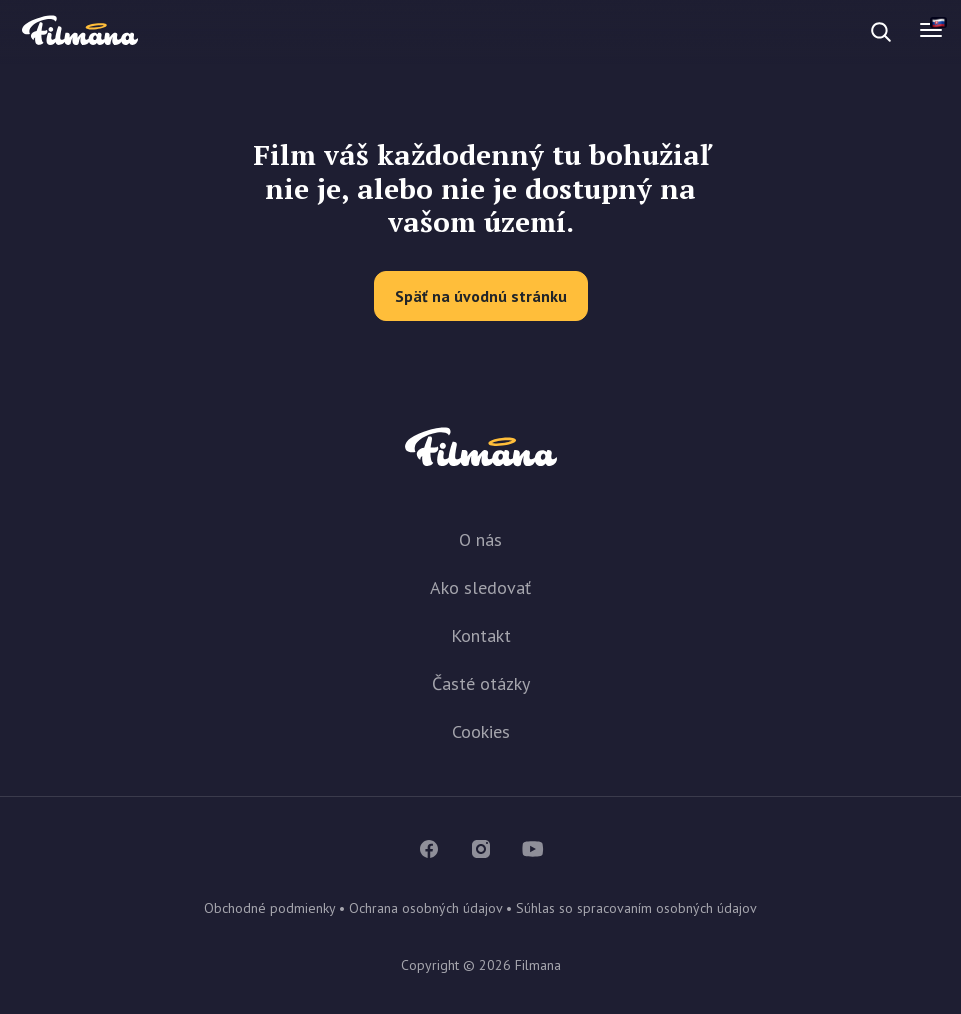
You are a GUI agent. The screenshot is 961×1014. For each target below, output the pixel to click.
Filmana (80, 31)
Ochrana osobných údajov (425, 908)
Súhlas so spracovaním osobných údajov (636, 908)
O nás (480, 539)
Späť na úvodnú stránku (481, 296)
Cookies (481, 731)
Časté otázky (481, 683)
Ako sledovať (480, 587)
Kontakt (481, 635)
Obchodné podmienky (269, 908)
